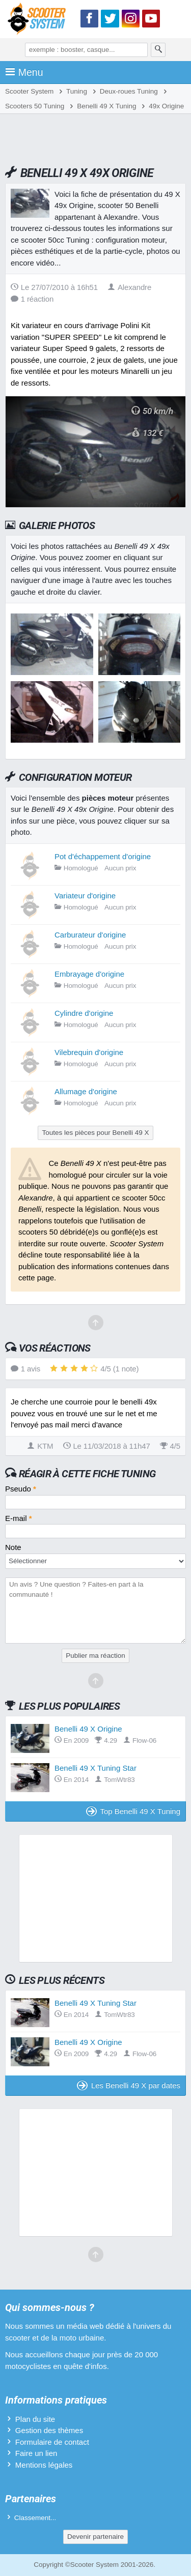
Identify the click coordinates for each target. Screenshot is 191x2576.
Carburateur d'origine (90, 934)
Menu (24, 72)
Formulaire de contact (52, 2442)
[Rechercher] (158, 50)
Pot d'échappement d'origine (102, 856)
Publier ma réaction (95, 1655)
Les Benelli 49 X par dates (128, 2085)
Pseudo (20, 1488)
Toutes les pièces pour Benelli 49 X (95, 1132)
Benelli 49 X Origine (88, 1728)
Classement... (35, 2518)
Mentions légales (44, 2465)
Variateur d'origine (85, 895)
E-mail (18, 1518)
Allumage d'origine (85, 1091)
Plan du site (35, 2419)
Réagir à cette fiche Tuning (87, 1474)
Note (13, 1547)
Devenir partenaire (95, 2536)
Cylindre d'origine (83, 1013)
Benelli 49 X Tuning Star (95, 1768)
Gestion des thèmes (49, 2430)
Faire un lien (36, 2453)
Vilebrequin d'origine (88, 1052)
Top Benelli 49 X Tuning (133, 1811)
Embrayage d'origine (89, 974)
